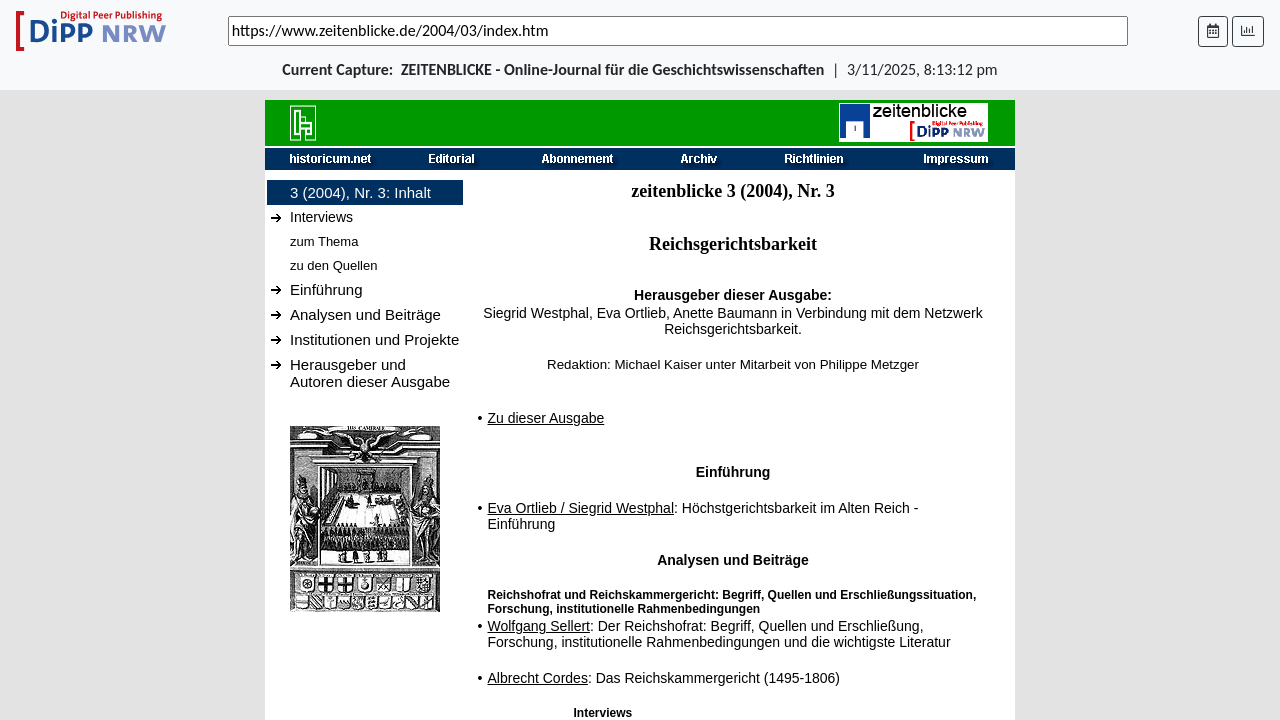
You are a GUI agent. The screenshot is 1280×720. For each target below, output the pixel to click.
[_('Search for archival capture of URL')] (678, 31)
